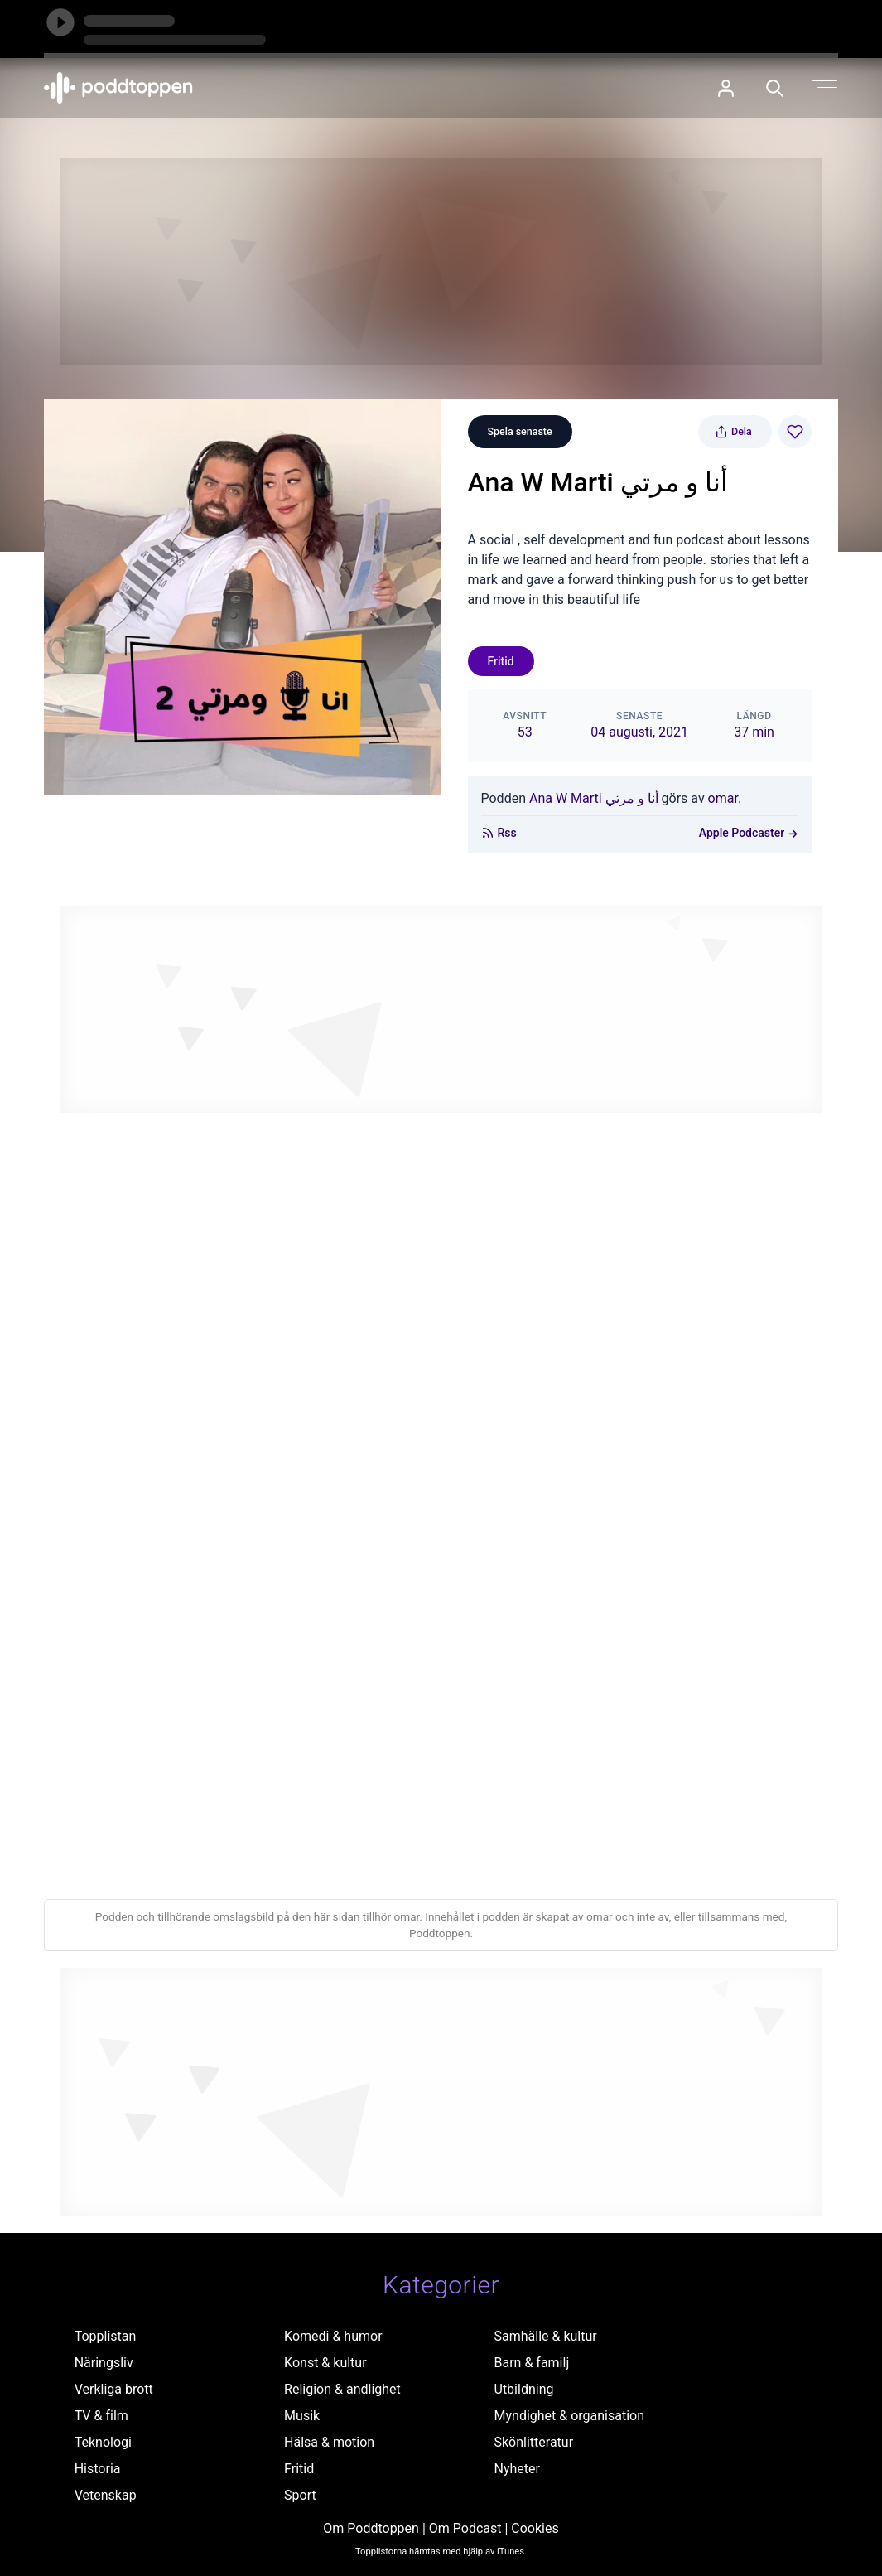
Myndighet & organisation (569, 2416)
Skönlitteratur (534, 2442)
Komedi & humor (333, 2336)
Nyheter (517, 2469)
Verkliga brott (114, 2389)
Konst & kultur (325, 2363)
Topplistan (106, 2336)
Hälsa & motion (329, 2442)
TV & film (101, 2416)
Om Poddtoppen (371, 2528)
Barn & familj (532, 2363)
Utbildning (524, 2389)
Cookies (534, 2528)
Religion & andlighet (342, 2389)
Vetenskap (106, 2495)
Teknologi (103, 2442)
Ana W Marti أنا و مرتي (593, 798)
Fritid (501, 661)
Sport (300, 2495)
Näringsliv (104, 2363)
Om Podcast (465, 2528)
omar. (725, 798)
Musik (302, 2416)
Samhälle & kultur (545, 2336)
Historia (98, 2469)
